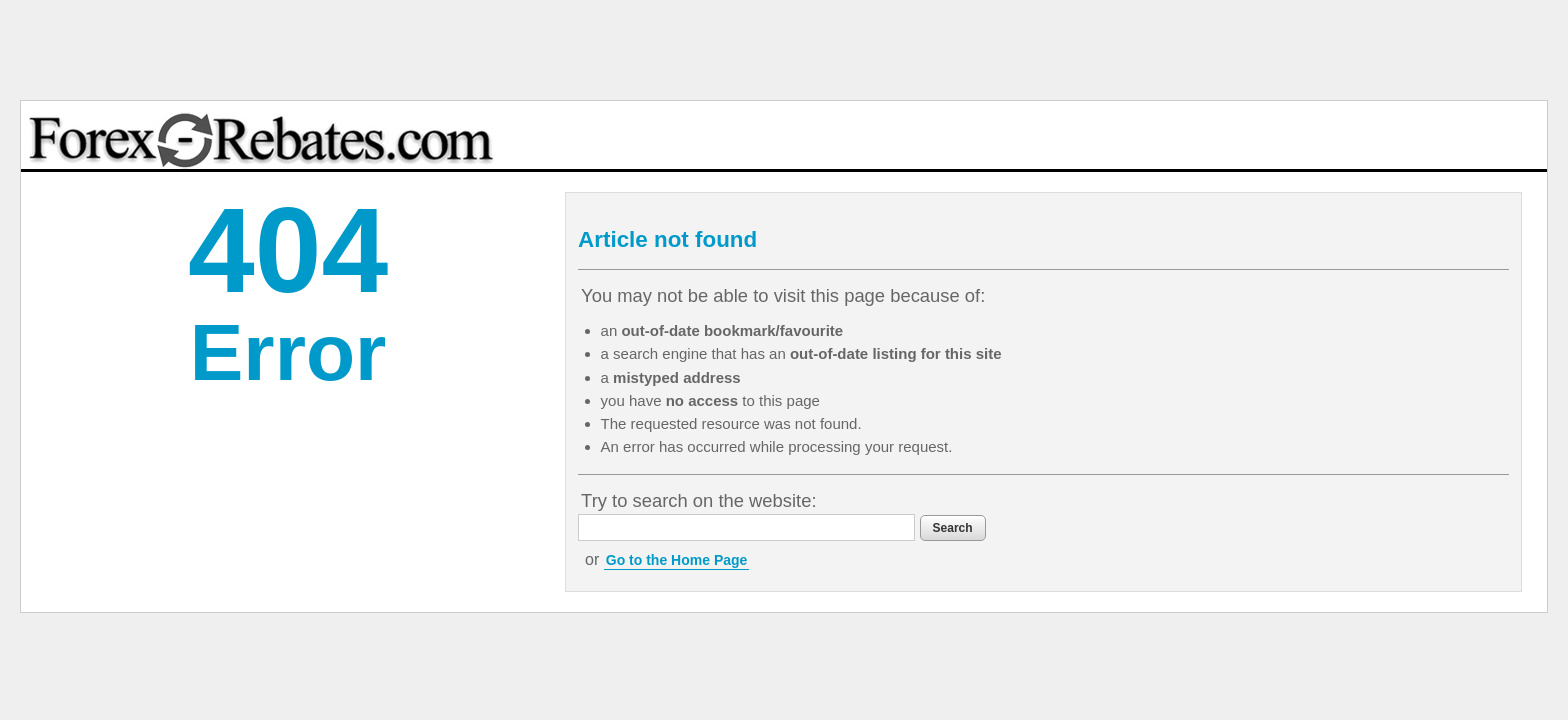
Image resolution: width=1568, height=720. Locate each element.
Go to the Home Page (797, 560)
